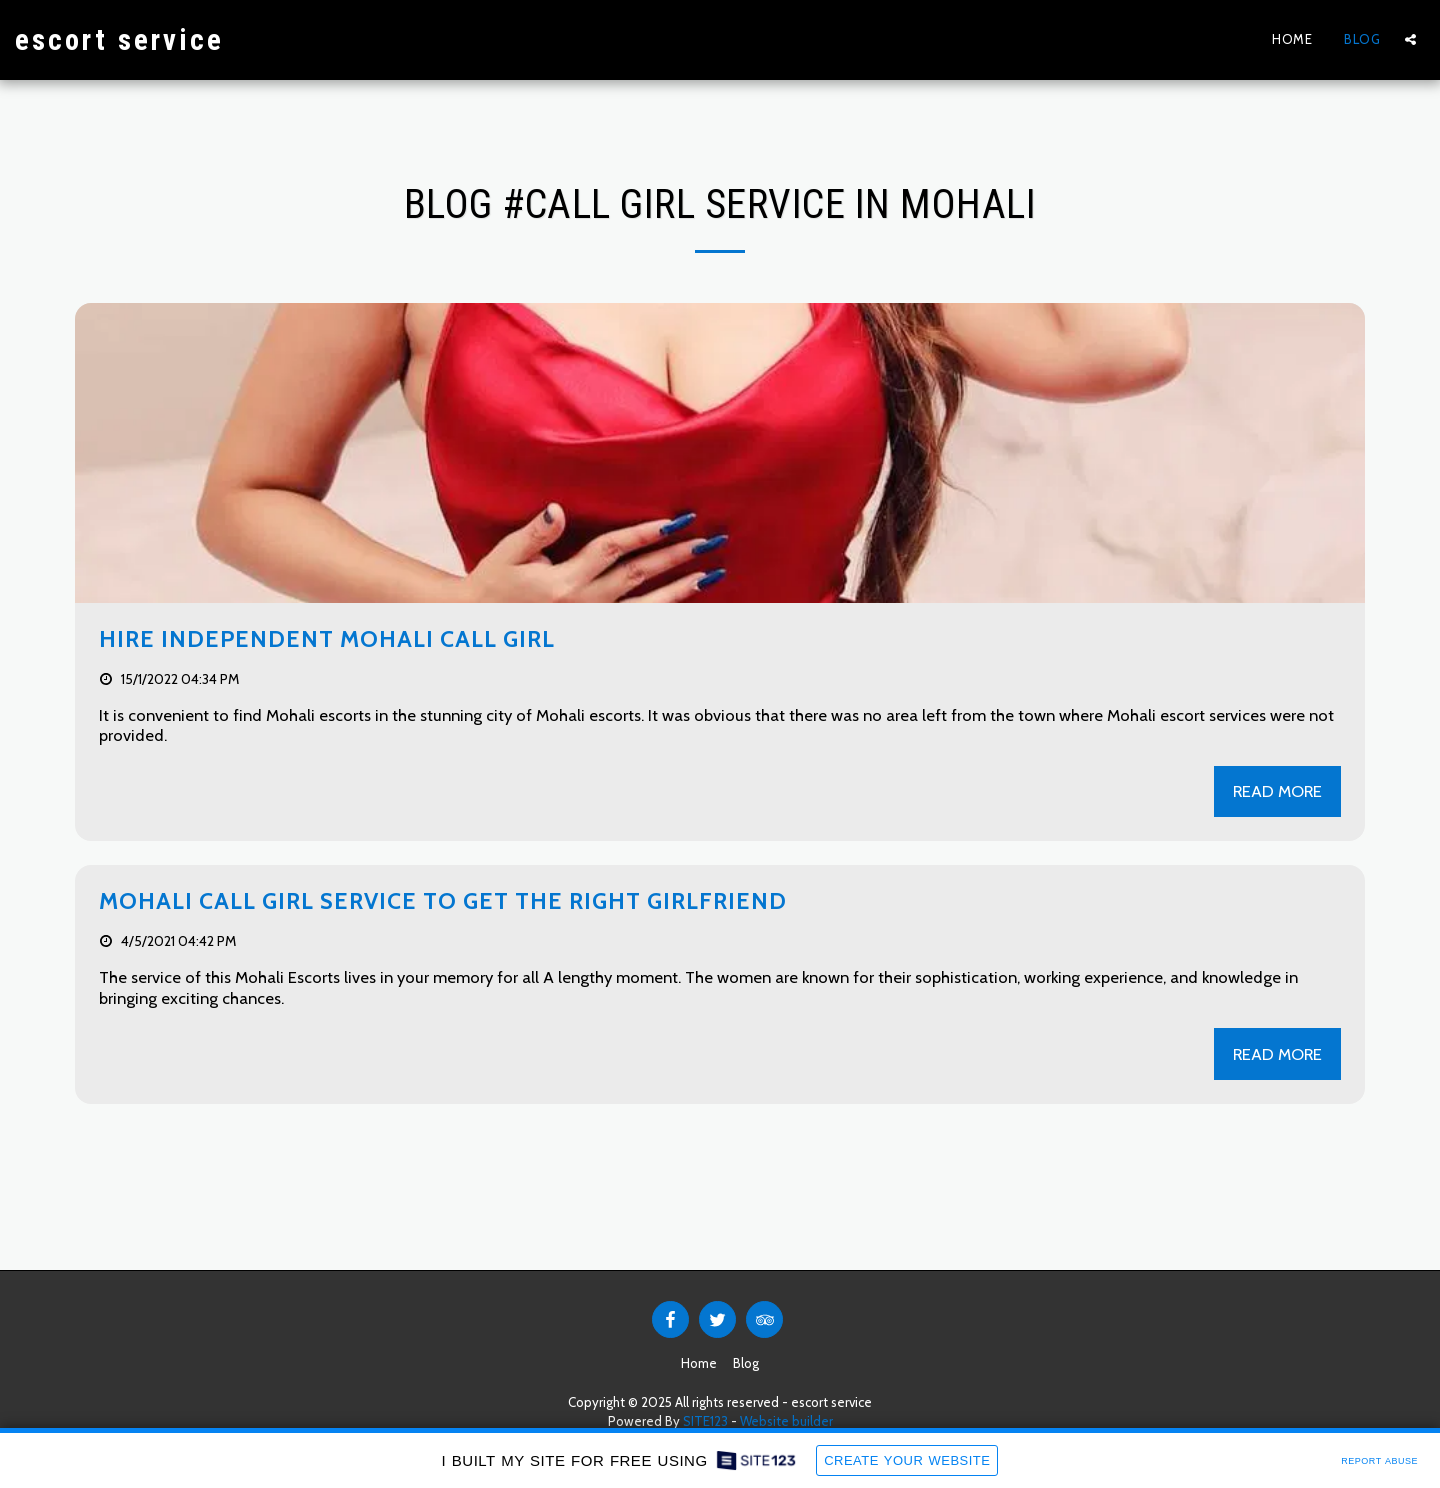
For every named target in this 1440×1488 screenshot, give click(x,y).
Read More (1277, 791)
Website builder (786, 1421)
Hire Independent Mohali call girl (327, 639)
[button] (1410, 39)
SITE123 (705, 1421)
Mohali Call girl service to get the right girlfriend (443, 901)
